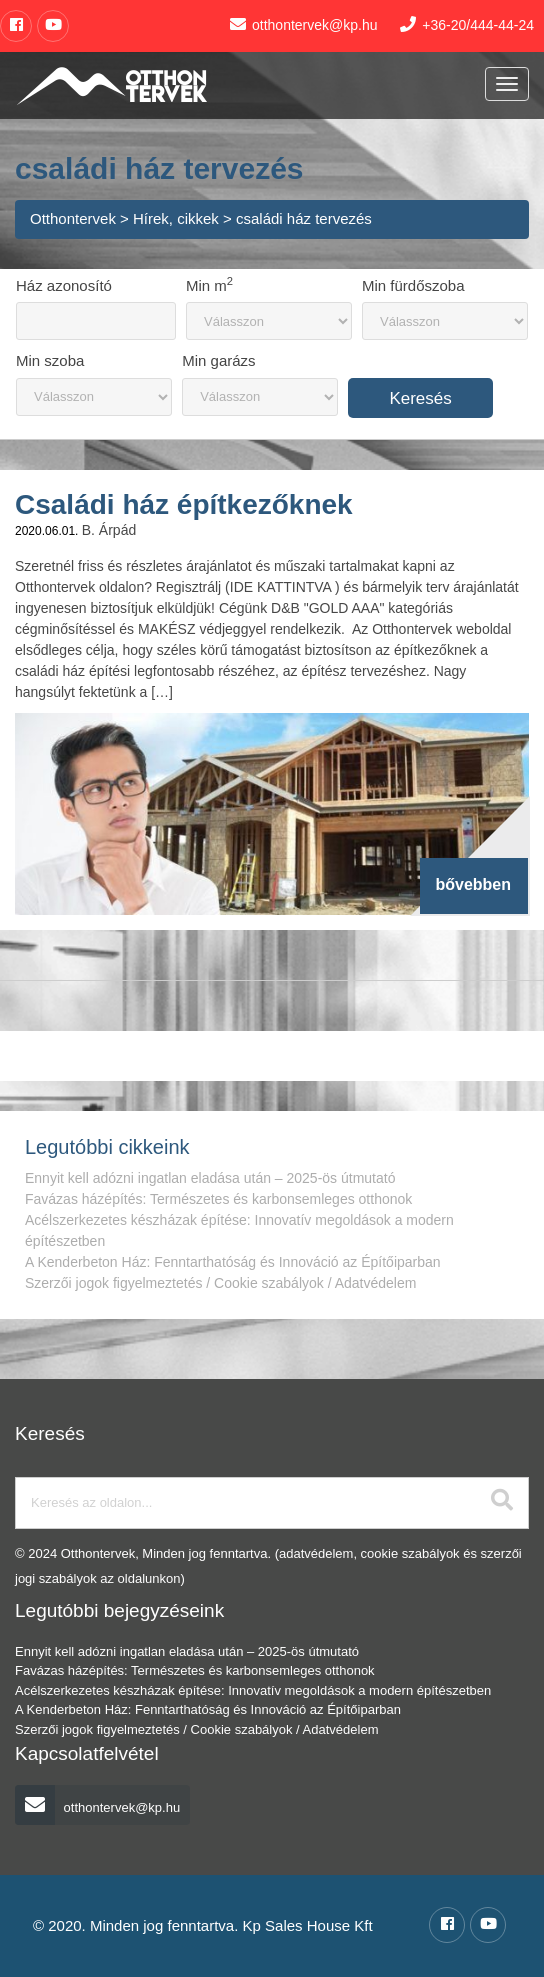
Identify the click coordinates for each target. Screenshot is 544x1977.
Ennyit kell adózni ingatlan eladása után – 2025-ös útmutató (210, 1178)
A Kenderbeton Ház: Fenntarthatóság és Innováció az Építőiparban (233, 1262)
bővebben (473, 884)
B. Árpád (109, 530)
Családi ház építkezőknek (184, 504)
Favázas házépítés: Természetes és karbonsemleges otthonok (218, 1199)
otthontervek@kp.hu (97, 1807)
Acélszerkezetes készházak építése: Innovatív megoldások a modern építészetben (253, 1690)
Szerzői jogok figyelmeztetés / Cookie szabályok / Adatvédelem (220, 1283)
